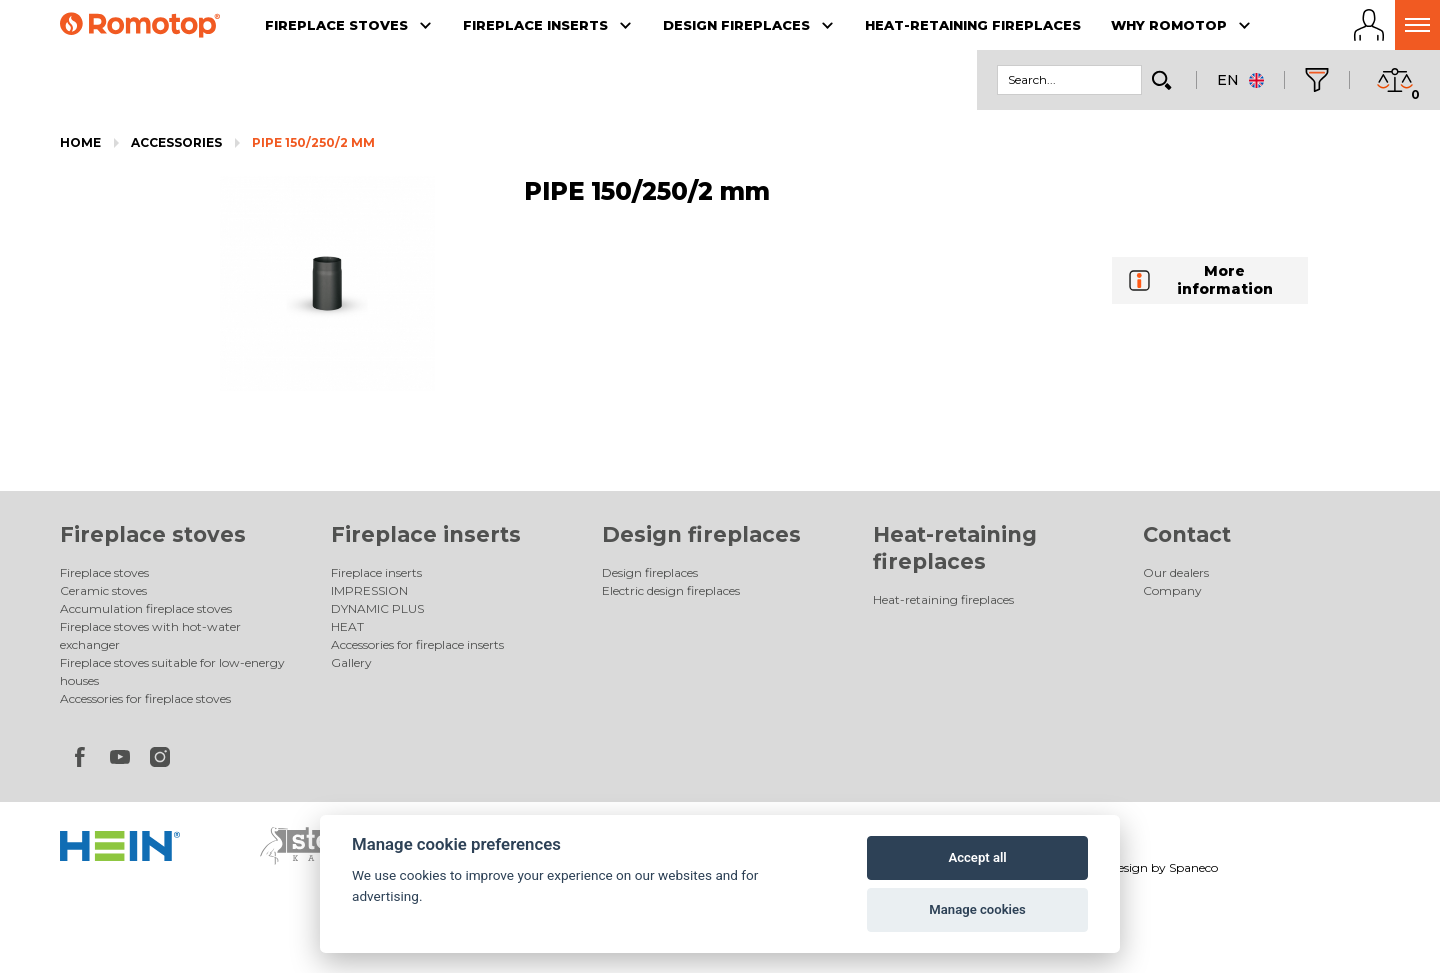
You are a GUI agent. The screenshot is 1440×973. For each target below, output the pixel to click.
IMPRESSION (369, 590)
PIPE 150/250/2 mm (313, 142)
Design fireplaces (701, 534)
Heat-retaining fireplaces (943, 599)
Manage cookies (977, 909)
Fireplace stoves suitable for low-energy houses (172, 671)
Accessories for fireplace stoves (145, 698)
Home (80, 142)
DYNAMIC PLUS (377, 608)
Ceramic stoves (103, 590)
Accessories (176, 142)
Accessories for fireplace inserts (417, 644)
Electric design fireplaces (671, 590)
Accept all (977, 857)
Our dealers (1176, 572)
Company (1172, 590)
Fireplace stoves (153, 534)
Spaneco (1193, 867)
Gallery (351, 662)
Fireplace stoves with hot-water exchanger (150, 635)
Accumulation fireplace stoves (146, 608)
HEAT (347, 626)
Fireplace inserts (426, 534)
